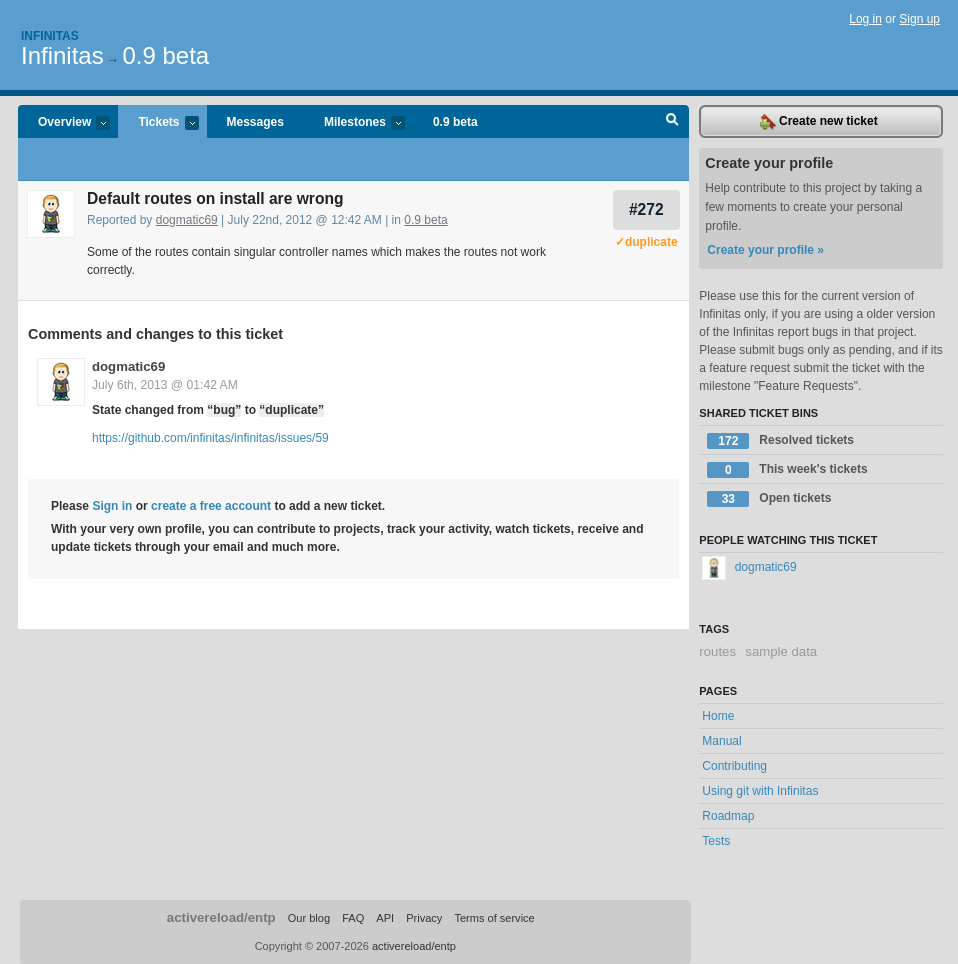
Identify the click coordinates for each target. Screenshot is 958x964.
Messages (255, 122)
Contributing (734, 766)
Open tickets (769, 499)
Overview (64, 123)
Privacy (424, 918)
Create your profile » (765, 250)
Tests (716, 841)
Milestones (354, 123)
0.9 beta (165, 55)
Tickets (158, 123)
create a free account (211, 506)
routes (717, 651)
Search (672, 122)
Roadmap (728, 816)
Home (718, 716)
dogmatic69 (187, 220)
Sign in (112, 506)
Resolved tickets (780, 441)
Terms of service (494, 918)
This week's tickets (787, 470)
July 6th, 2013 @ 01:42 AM (165, 385)
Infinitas (50, 36)
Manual (721, 741)
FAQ (353, 918)
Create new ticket (819, 122)
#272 (646, 209)
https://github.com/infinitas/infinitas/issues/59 (210, 438)
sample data (781, 651)
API (385, 918)
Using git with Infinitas (760, 791)
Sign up (919, 19)
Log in (865, 19)
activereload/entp (221, 917)
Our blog (309, 918)
